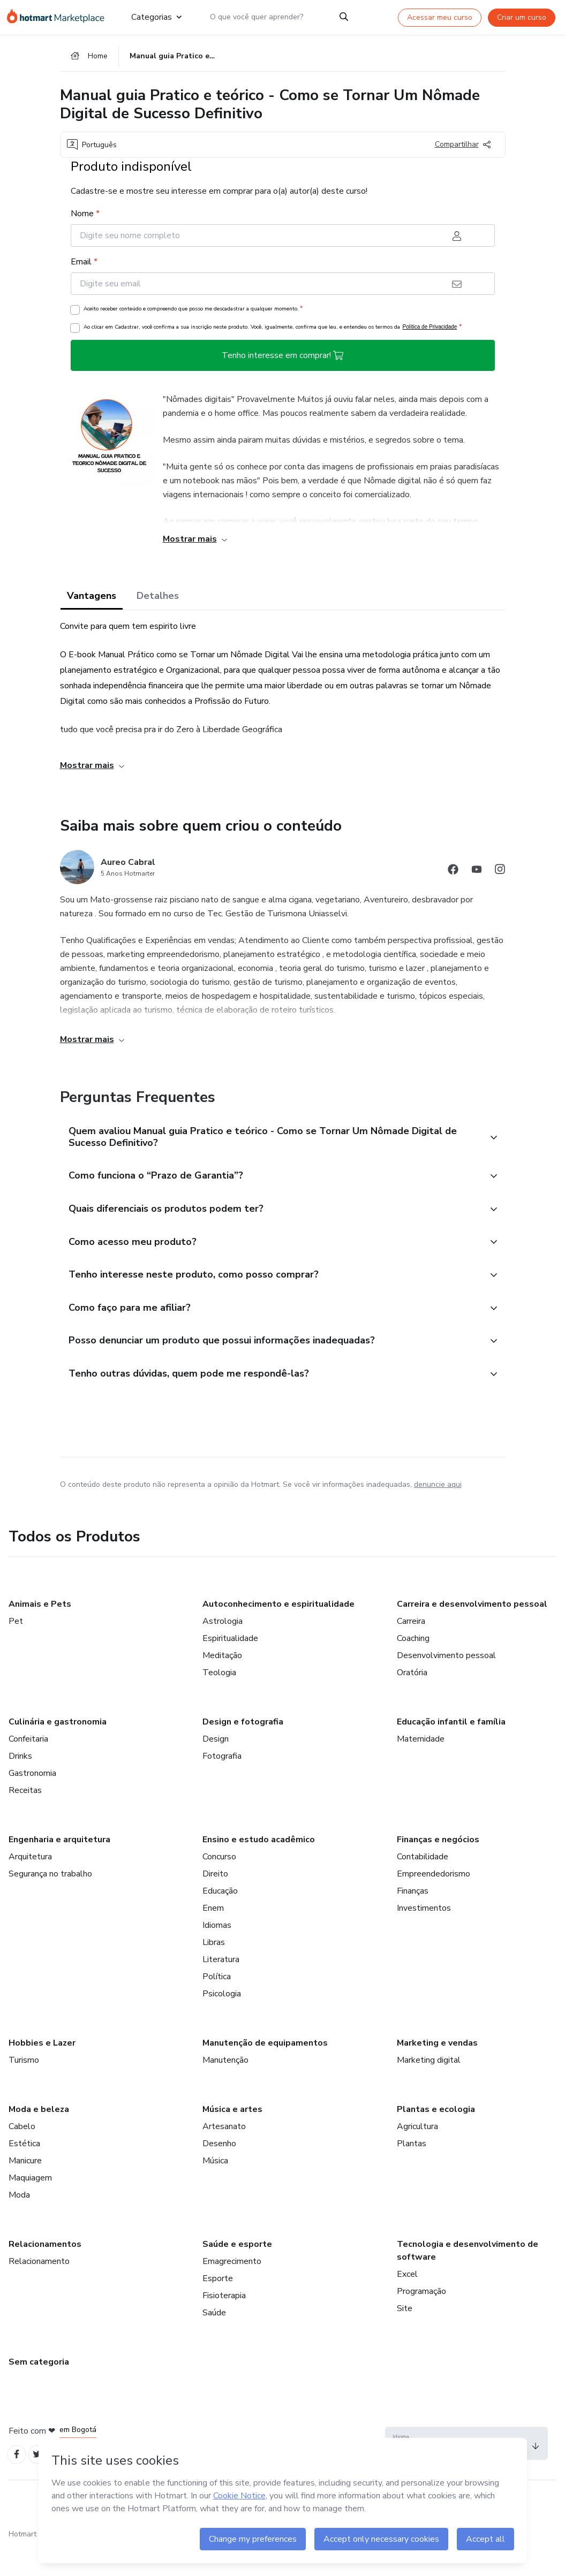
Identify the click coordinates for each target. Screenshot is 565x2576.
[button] (271, 1143)
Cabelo (22, 2155)
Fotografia (222, 1784)
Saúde (214, 2341)
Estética (24, 2172)
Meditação (222, 1684)
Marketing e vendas (437, 2071)
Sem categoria (39, 2390)
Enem (213, 1936)
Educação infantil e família (451, 1750)
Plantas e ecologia (436, 2138)
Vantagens (91, 601)
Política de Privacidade (430, 332)
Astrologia (222, 1649)
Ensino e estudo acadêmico (258, 1868)
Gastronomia (32, 1801)
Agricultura (417, 2155)
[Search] (344, 17)
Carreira (411, 1649)
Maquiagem (30, 2206)
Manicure (25, 2189)
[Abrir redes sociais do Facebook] (453, 877)
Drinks (20, 1784)
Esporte (217, 2307)
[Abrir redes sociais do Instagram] (500, 877)
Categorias (156, 17)
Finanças (412, 1919)
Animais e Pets (40, 1632)
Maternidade (421, 1767)
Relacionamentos (45, 2272)
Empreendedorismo (433, 1902)
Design (215, 1767)
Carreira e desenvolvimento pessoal (472, 1632)
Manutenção (225, 2088)
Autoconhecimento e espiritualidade (278, 1632)
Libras (213, 1971)
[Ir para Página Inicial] (60, 17)
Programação (421, 2320)
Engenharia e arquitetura (59, 1868)
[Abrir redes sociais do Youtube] (476, 877)
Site (404, 2337)
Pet (16, 1649)
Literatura (220, 1988)
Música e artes (232, 2138)
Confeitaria (28, 1767)
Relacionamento (39, 2290)
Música (215, 2189)
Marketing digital (429, 2088)
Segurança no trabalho (50, 1902)
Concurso (219, 1885)
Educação (220, 1919)
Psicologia (221, 2022)
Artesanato (224, 2155)
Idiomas (216, 1953)
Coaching (413, 1667)
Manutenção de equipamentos (265, 2071)
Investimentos (424, 1936)
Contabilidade (422, 1885)
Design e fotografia (242, 1750)
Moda (19, 2223)
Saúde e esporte (237, 2272)
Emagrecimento (231, 2290)
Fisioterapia (224, 2324)
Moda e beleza (39, 2138)
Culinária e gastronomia (58, 1750)
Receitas (25, 1819)
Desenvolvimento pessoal (446, 1684)
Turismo (24, 2088)
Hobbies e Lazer (42, 2071)
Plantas (411, 2172)
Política (216, 2005)
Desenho (219, 2172)
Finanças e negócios (438, 1868)
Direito (215, 1902)
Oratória (412, 1701)
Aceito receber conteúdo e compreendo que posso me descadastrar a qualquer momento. (193, 313)
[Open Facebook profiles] (18, 2484)
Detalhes (158, 601)
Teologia (219, 1701)
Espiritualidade (230, 1667)
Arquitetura (30, 1885)
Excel (407, 2302)
